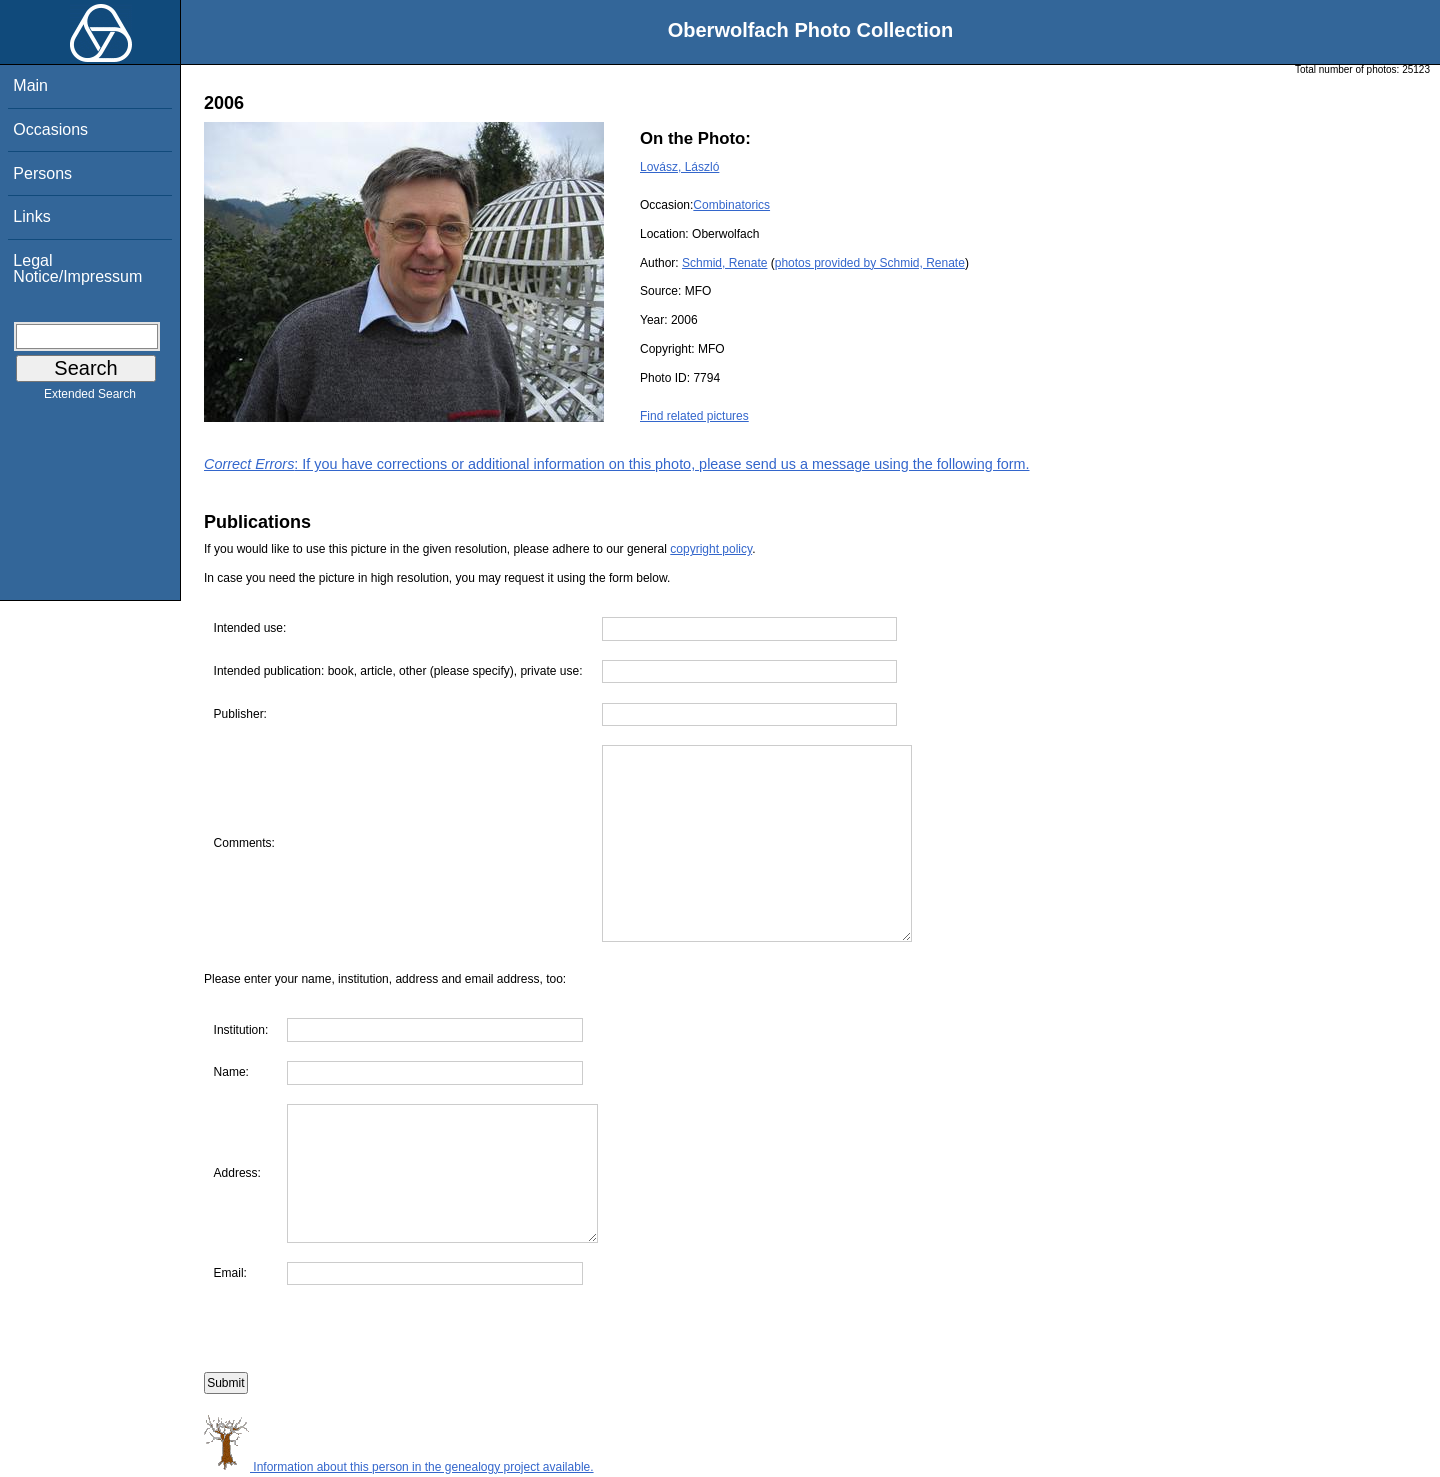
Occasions (50, 129)
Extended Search (90, 398)
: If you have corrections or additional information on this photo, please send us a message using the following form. (617, 464)
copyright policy (711, 549)
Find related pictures (694, 416)
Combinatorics (731, 205)
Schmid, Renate (724, 263)
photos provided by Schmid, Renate (870, 263)
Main (30, 85)
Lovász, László (679, 167)
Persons (42, 173)
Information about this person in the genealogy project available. (399, 1467)
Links (31, 216)
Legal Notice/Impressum (77, 268)
